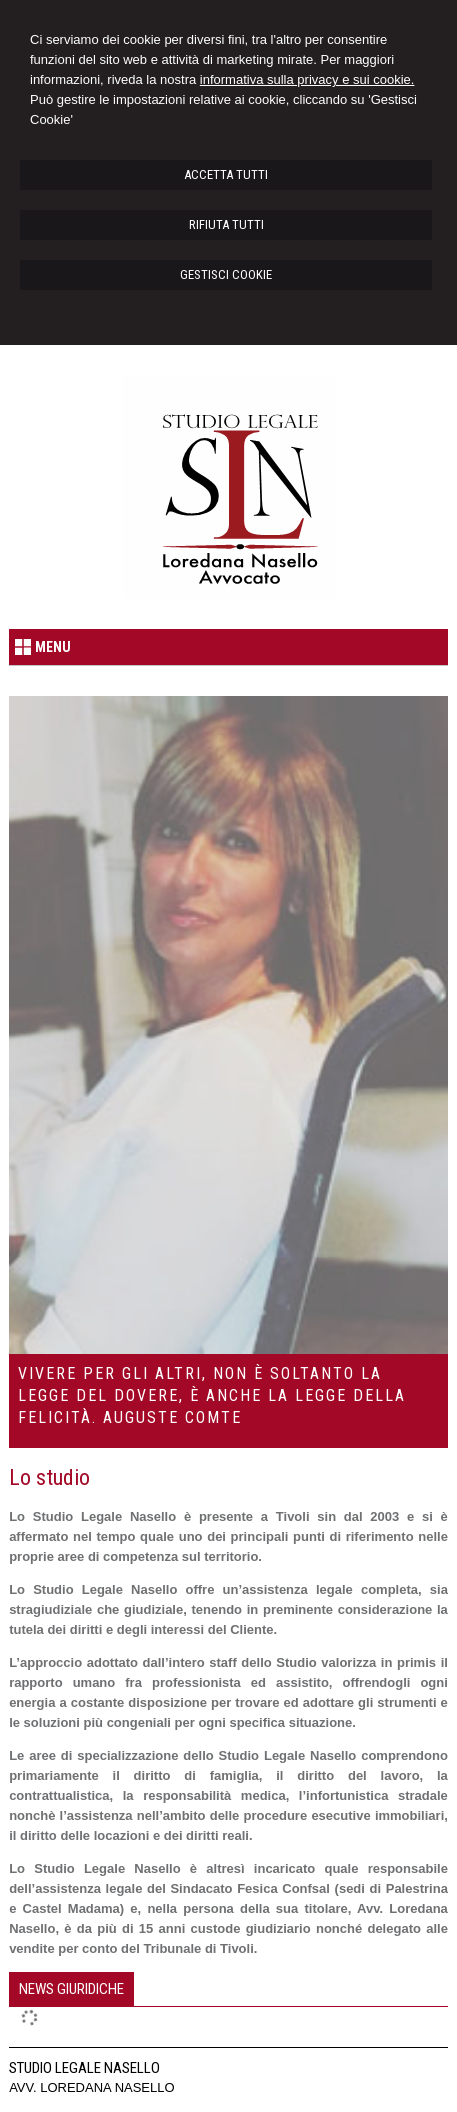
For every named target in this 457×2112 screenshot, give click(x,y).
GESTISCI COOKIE (226, 274)
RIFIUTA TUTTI (226, 224)
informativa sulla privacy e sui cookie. (307, 79)
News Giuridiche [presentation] (71, 1989)
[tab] (71, 1989)
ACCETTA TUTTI (226, 174)
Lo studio (49, 1477)
